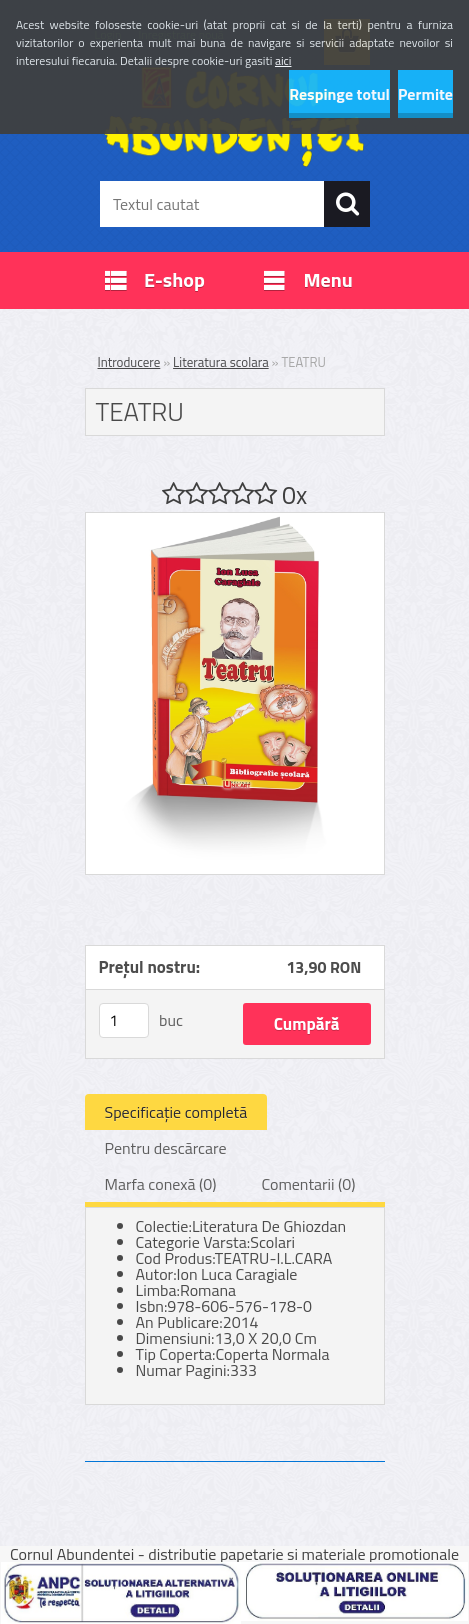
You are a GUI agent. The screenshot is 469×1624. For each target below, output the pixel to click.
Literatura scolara (221, 362)
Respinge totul (339, 94)
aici (283, 60)
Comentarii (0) (308, 1184)
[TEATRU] (235, 521)
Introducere (129, 362)
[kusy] (124, 1020)
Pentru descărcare (166, 1148)
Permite (425, 94)
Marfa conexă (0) (161, 1184)
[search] (347, 204)
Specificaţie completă (176, 1112)
